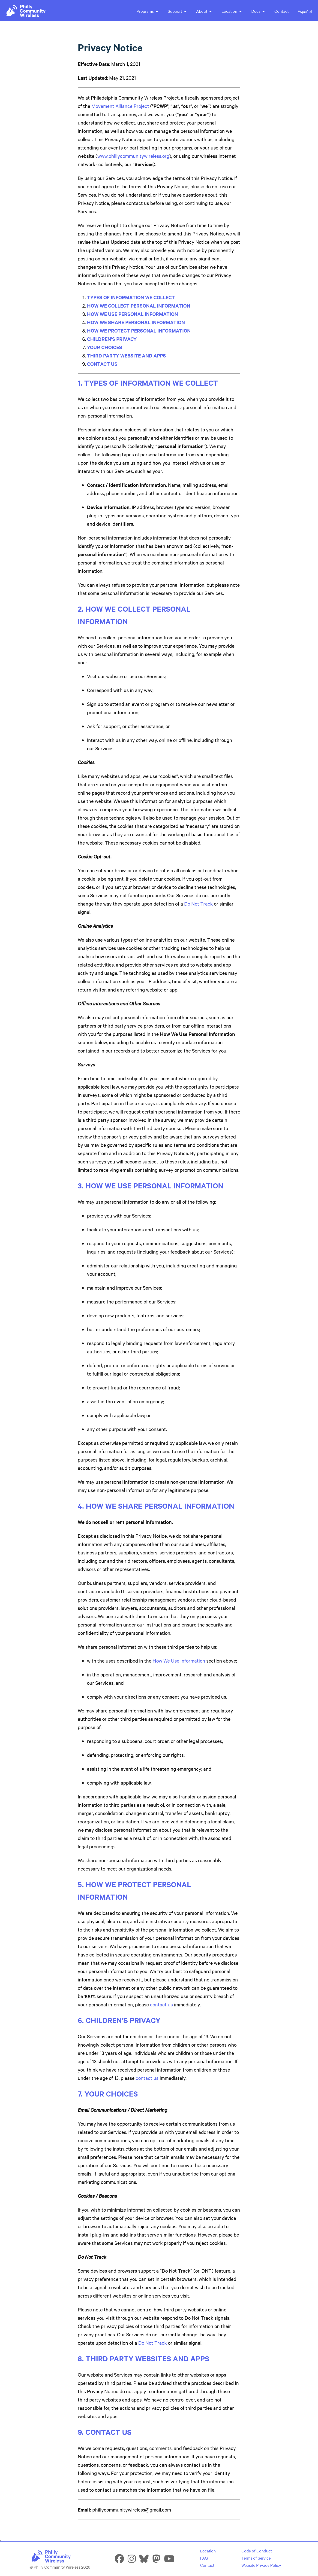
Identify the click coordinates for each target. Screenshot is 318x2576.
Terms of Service (256, 2558)
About (204, 11)
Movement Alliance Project (120, 106)
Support (177, 11)
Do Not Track (198, 903)
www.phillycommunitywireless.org (133, 156)
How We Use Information (179, 1660)
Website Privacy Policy (261, 2565)
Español (305, 11)
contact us (161, 2004)
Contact (281, 11)
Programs (147, 11)
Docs (258, 11)
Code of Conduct (256, 2550)
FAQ (204, 2558)
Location (232, 11)
